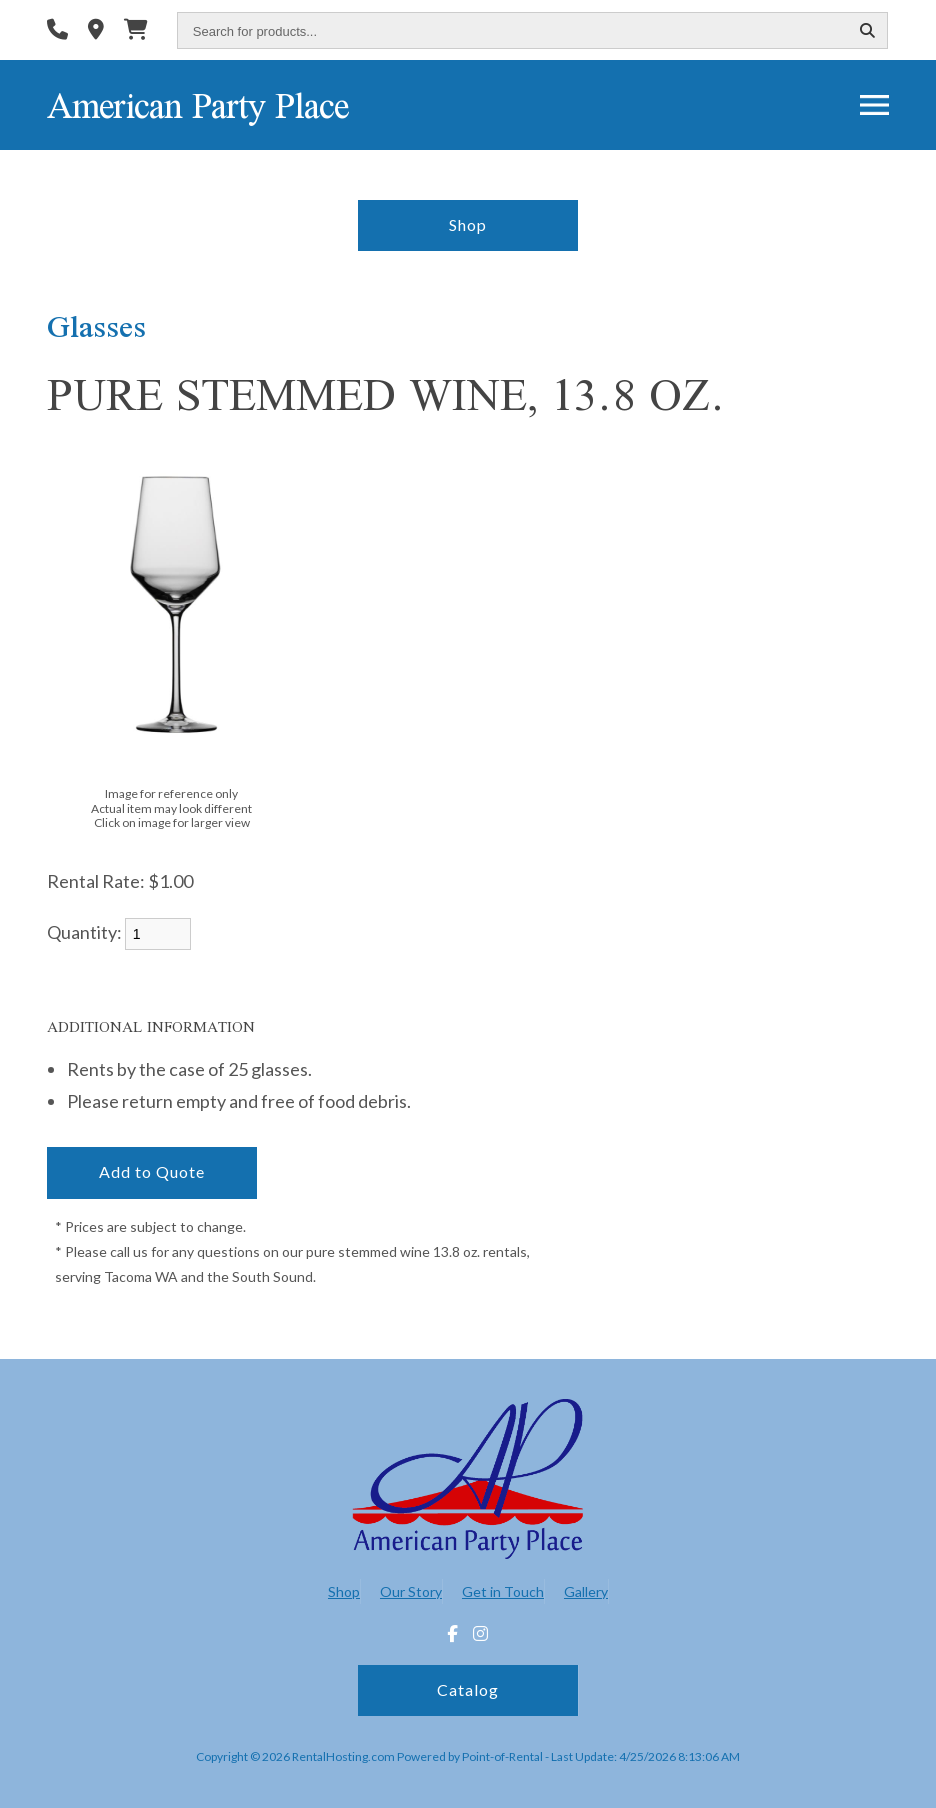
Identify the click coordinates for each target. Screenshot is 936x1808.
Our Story (411, 1591)
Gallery (586, 1591)
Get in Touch (503, 1591)
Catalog (468, 1689)
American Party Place (197, 105)
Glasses (96, 326)
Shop (468, 224)
